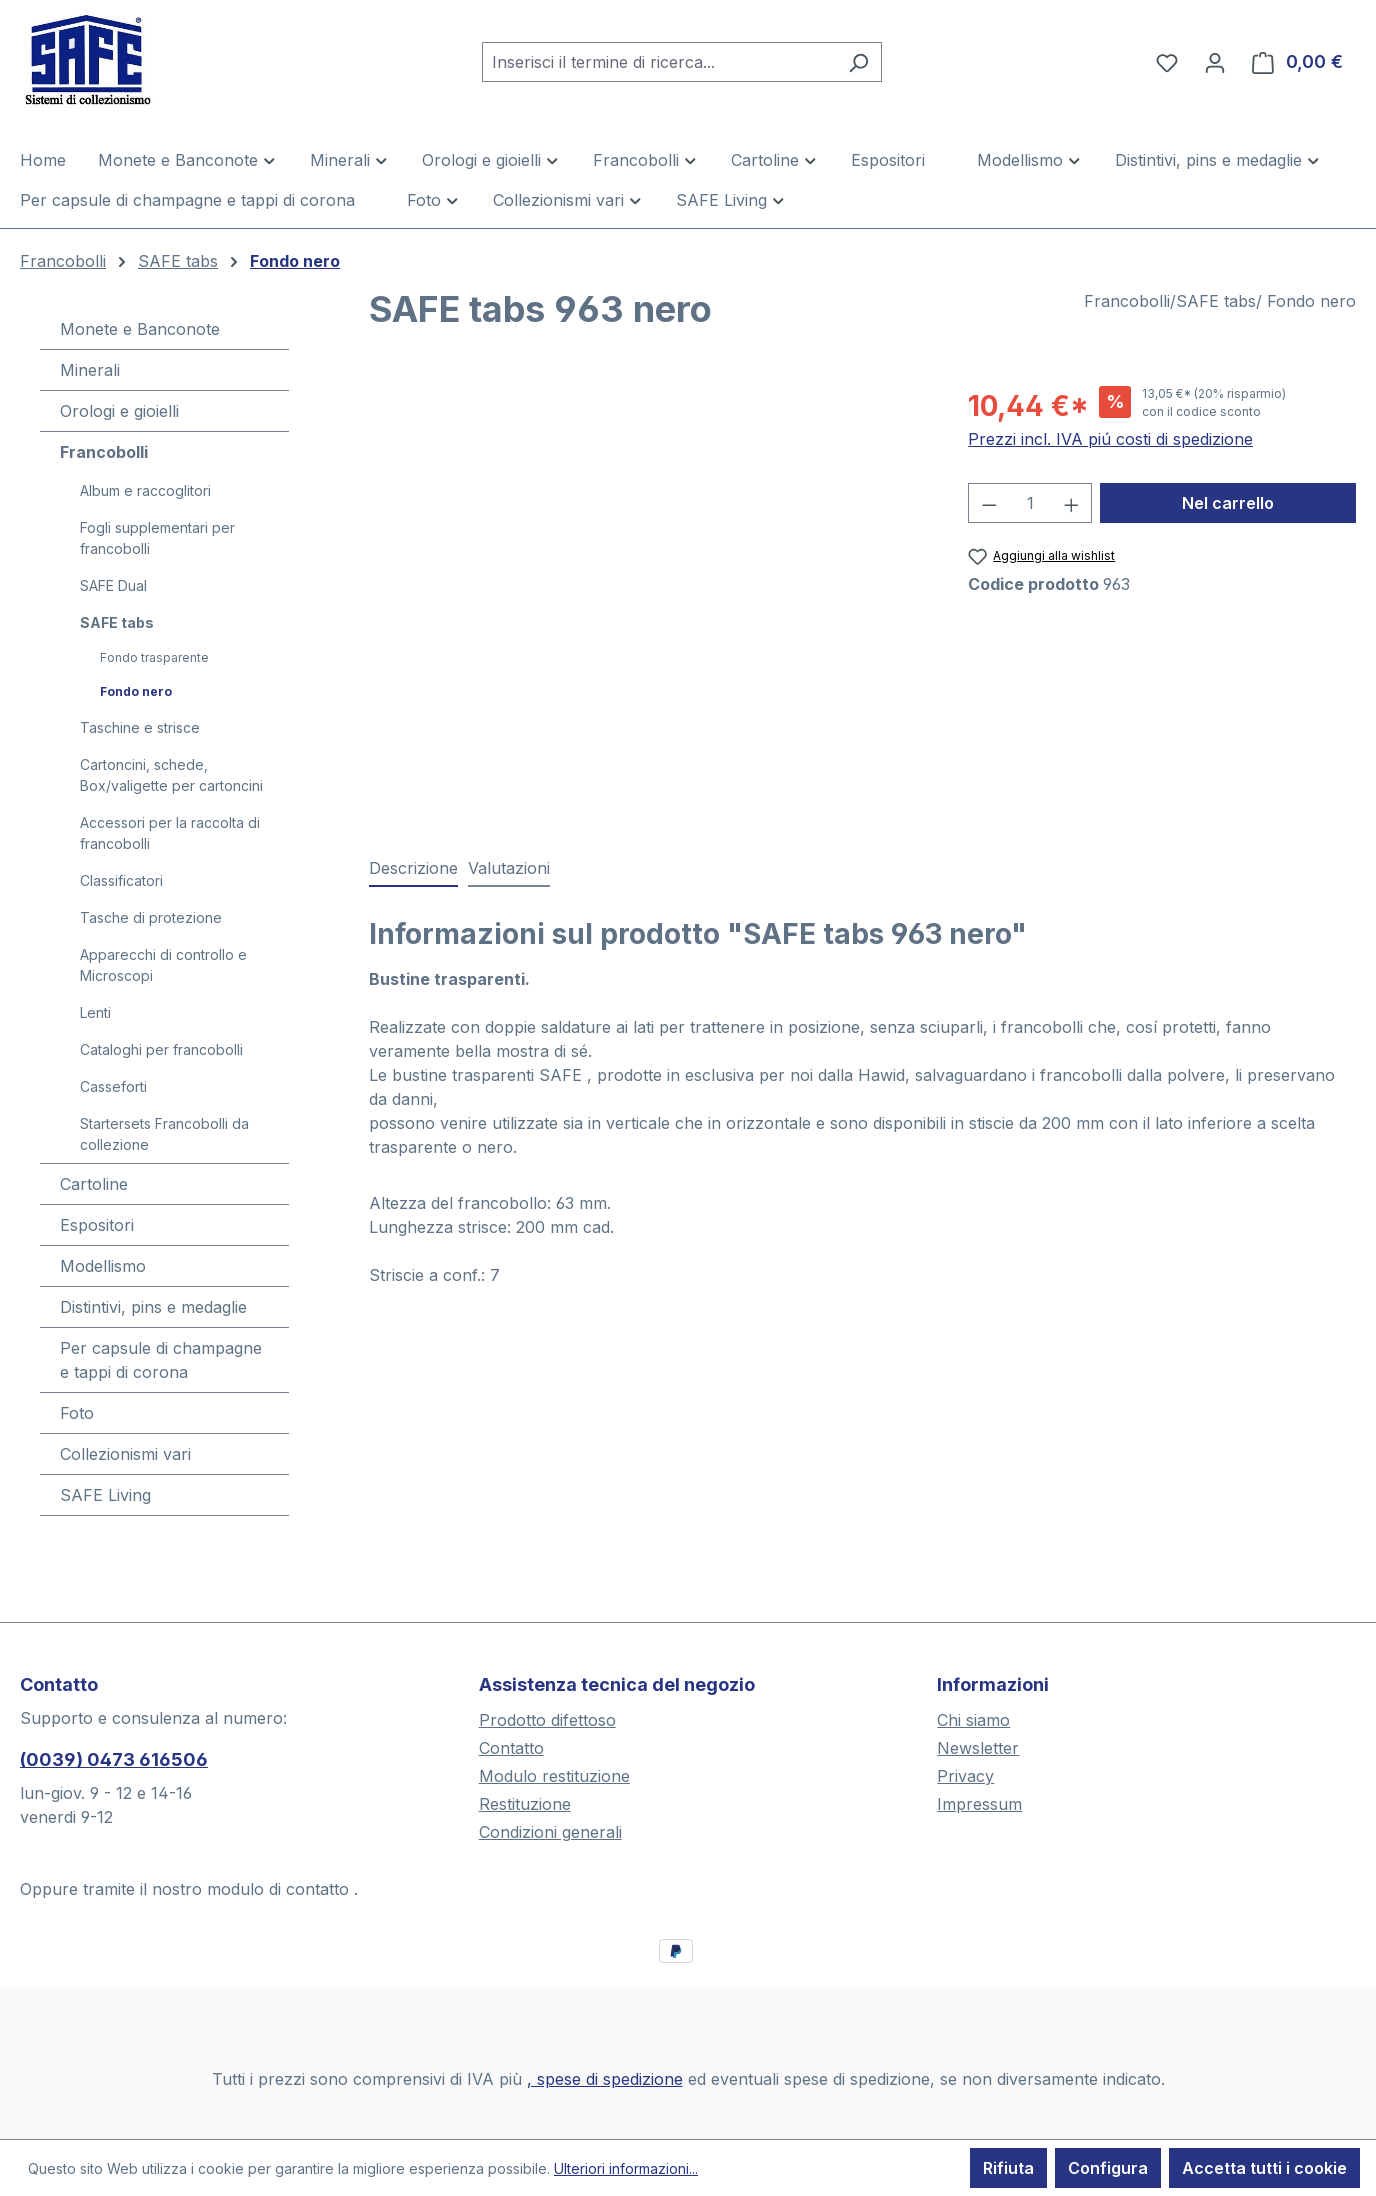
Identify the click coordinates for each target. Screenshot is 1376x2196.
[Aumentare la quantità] (1072, 503)
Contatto (511, 1748)
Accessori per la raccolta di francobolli (170, 833)
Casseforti (113, 1086)
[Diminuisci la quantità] (989, 503)
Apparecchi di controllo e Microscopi (163, 965)
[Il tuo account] (1215, 62)
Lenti (95, 1012)
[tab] (413, 869)
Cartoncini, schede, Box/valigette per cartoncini (171, 775)
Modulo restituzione (554, 1776)
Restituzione (525, 1804)
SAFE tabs (117, 622)
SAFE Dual (113, 585)
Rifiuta (1008, 2168)
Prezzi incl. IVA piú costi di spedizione (1110, 439)
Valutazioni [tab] (509, 868)
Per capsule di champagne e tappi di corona (161, 1360)
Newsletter (978, 1748)
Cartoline (94, 1184)
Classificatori (121, 880)
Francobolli (104, 452)
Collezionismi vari (125, 1454)
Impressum (979, 1804)
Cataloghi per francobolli (161, 1049)
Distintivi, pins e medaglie (153, 1307)
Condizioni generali (550, 1832)
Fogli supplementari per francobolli (157, 538)
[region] (648, 600)
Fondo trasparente (154, 657)
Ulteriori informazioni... (626, 2168)
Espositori (97, 1225)
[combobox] (659, 62)
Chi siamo (973, 1720)
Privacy (965, 1776)
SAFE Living (105, 1495)
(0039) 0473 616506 (114, 1759)
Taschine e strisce (140, 727)
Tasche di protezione (151, 917)
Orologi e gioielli (119, 411)
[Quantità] (1030, 503)
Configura (1108, 2168)
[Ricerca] (858, 62)
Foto (77, 1413)
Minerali (90, 370)
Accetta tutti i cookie (1264, 2168)
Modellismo (103, 1266)
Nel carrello (1228, 503)
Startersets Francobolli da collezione (164, 1134)
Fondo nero (136, 691)
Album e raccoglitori (145, 490)
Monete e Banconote (140, 329)
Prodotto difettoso (547, 1720)
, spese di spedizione (605, 2079)
